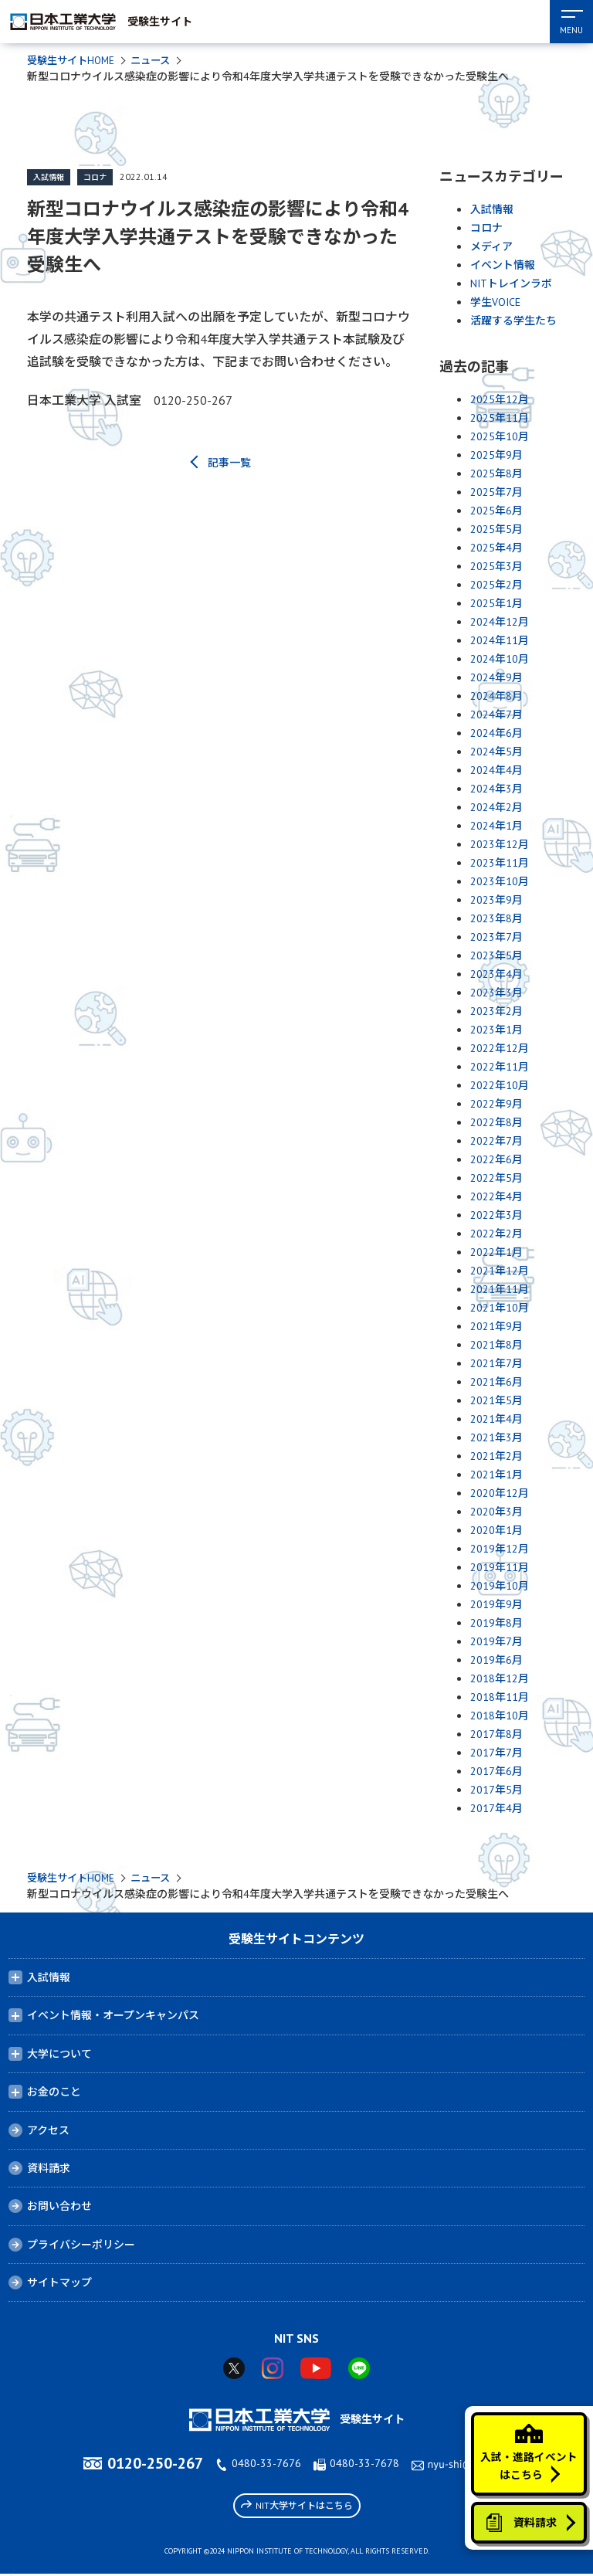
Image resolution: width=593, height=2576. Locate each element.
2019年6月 (496, 1661)
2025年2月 (496, 585)
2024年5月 (496, 752)
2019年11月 (499, 1568)
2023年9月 (496, 901)
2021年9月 (496, 1327)
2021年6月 (496, 1383)
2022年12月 (499, 1049)
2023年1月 (496, 1030)
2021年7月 (496, 1364)
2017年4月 (496, 1809)
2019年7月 (496, 1642)
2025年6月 (496, 511)
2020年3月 (496, 1512)
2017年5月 (496, 1790)
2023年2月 (496, 1012)
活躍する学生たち (513, 321)
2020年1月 (496, 1531)
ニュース (158, 61)
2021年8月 (496, 1345)
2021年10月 (499, 1308)
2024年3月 (496, 789)
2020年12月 (499, 1494)
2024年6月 (496, 734)
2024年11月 (499, 641)
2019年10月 (499, 1586)
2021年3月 (496, 1438)
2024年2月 (496, 808)
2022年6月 (496, 1160)
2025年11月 (499, 419)
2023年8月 (496, 919)
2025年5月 (496, 530)
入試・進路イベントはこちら (528, 2446)
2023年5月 (496, 956)
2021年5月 (496, 1401)
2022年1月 (496, 1253)
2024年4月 (496, 771)
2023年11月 (499, 864)
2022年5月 (496, 1179)
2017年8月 (496, 1735)
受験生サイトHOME (73, 61)
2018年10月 (499, 1716)
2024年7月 (496, 715)
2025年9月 (496, 456)
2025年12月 (499, 400)
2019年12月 (499, 1549)
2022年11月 (499, 1067)
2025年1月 (496, 604)
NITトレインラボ (511, 284)
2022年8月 (496, 1123)
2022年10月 (499, 1086)
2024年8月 (496, 697)
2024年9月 (496, 678)
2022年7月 (496, 1142)
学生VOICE (495, 303)
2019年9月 (496, 1605)
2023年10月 (499, 882)
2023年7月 (496, 938)
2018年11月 (499, 1698)
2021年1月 (496, 1475)
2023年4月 (496, 975)
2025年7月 (496, 493)
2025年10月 (499, 437)
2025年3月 (496, 567)
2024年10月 (499, 660)
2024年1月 (496, 826)
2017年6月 (496, 1772)
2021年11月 (499, 1290)
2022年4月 (496, 1197)
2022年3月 (496, 1216)
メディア (491, 247)
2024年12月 (499, 623)
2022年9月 (496, 1105)
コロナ (95, 178)
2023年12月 (499, 845)
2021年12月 (499, 1271)
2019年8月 (496, 1624)
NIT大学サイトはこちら (297, 2507)
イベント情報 (502, 266)
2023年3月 (496, 993)
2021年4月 (496, 1420)
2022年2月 (496, 1234)
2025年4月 (496, 548)
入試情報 (48, 178)
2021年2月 (496, 1457)
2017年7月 (496, 1753)
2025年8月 (496, 474)
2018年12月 (499, 1679)
